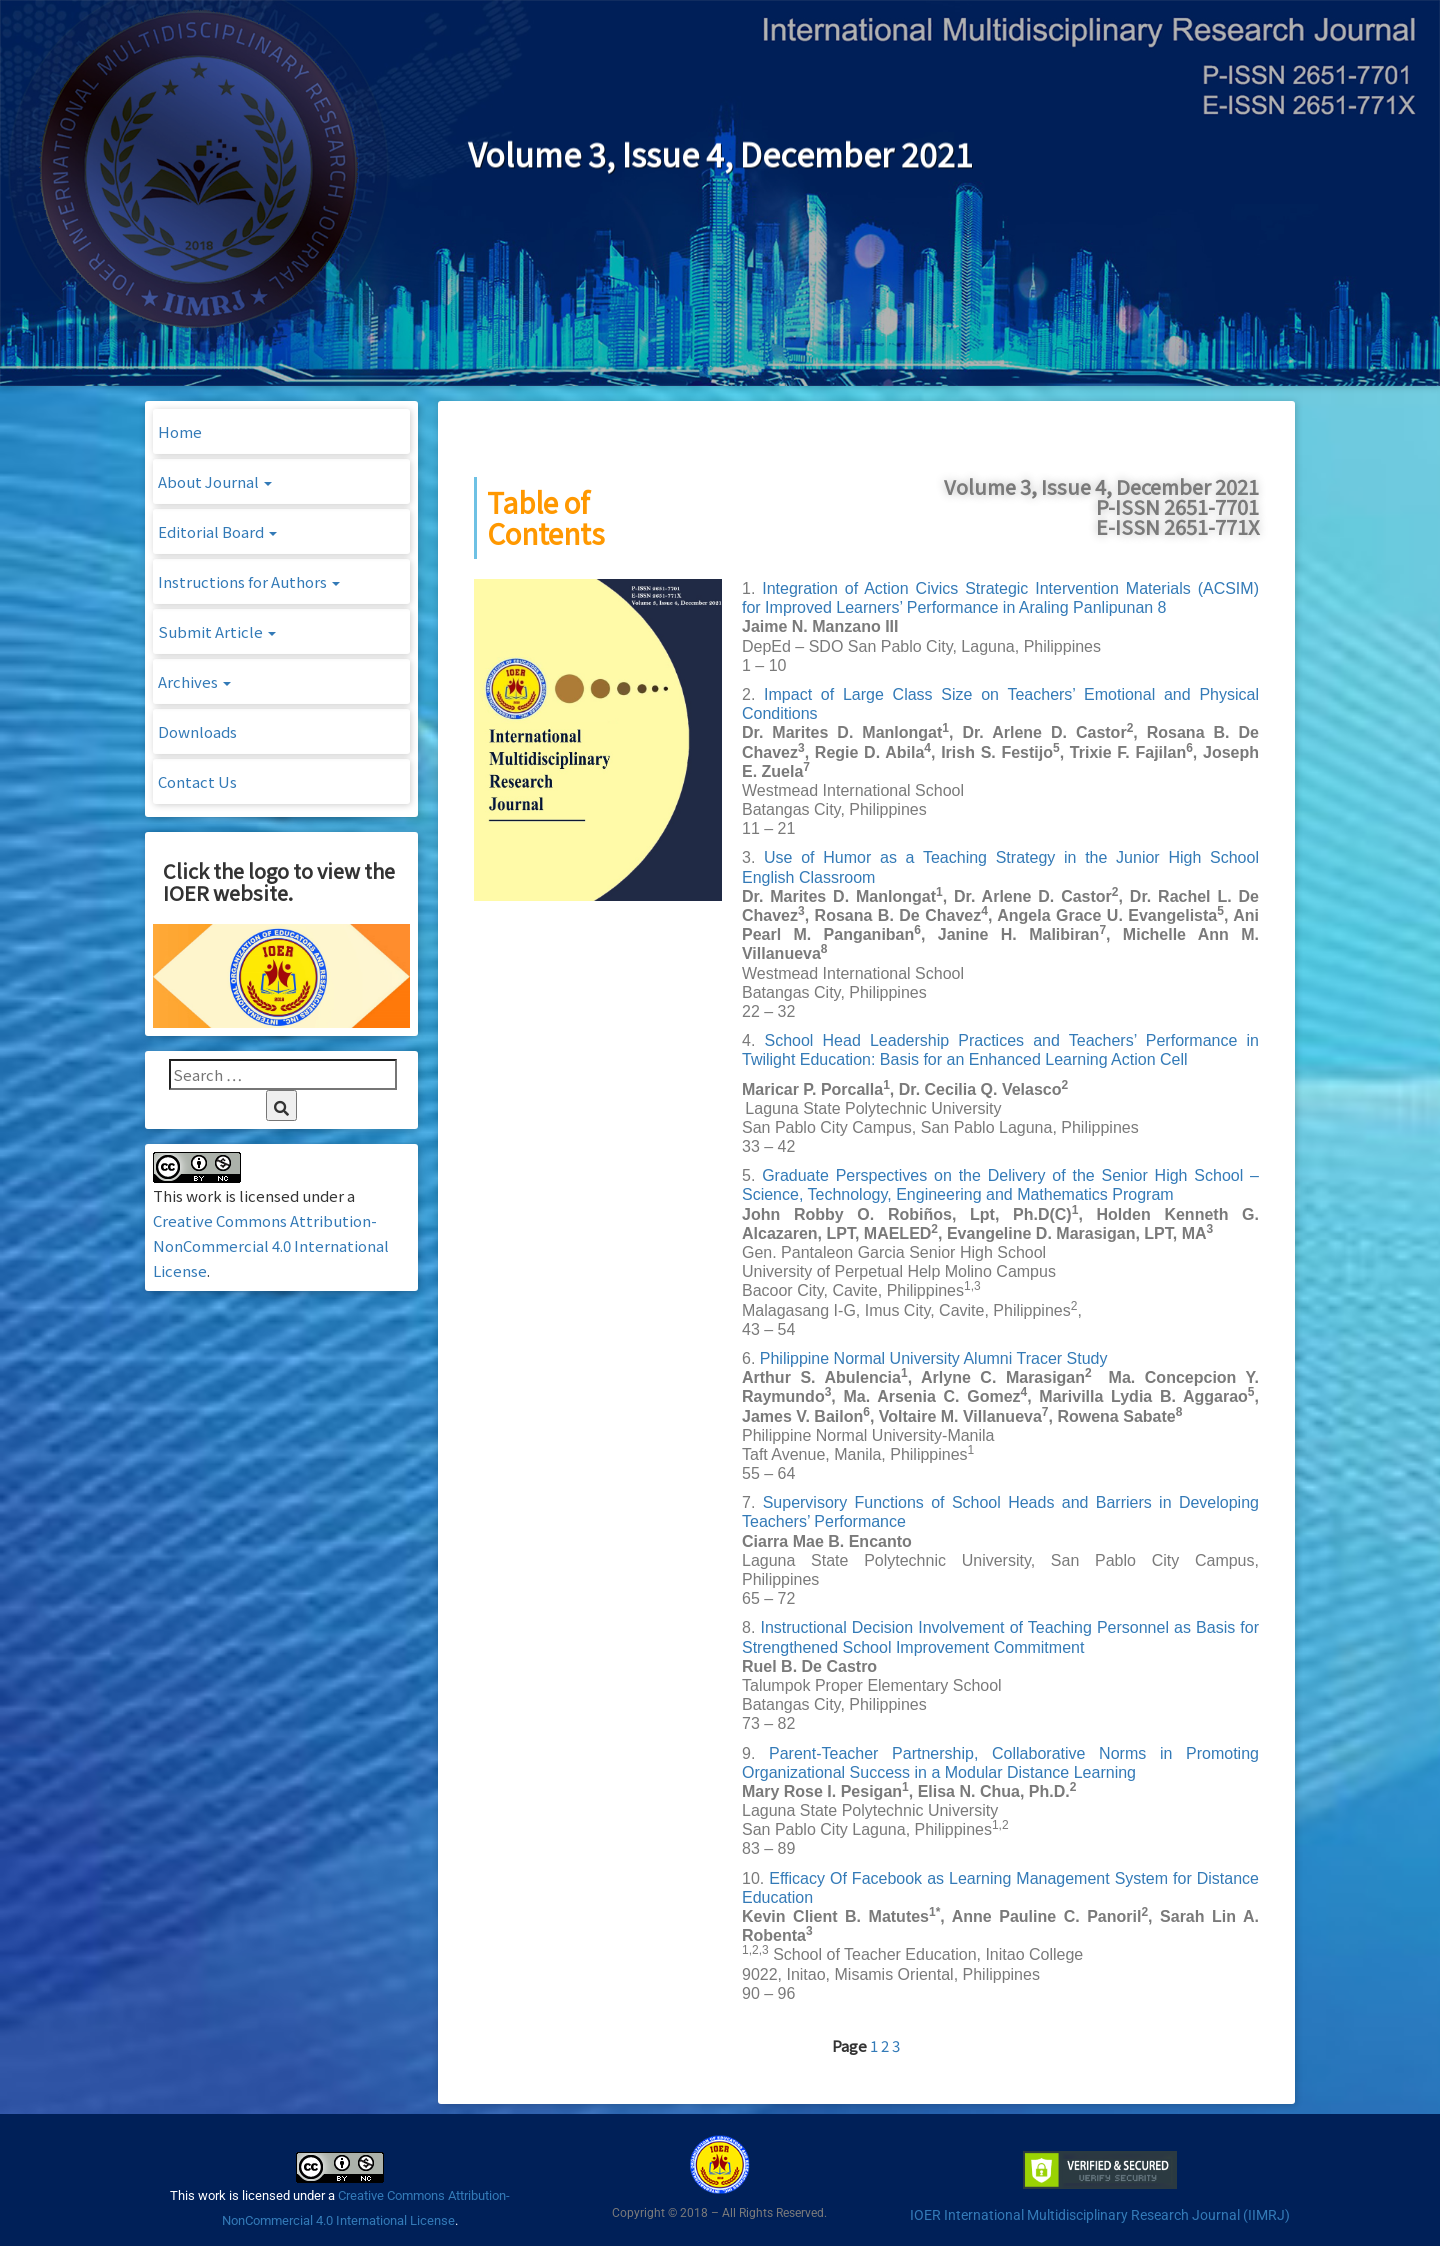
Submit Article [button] (217, 631)
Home (180, 431)
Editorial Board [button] (217, 531)
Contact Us (197, 781)
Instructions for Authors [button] (249, 581)
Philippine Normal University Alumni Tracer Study (934, 1358)
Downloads (197, 731)
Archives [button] (194, 681)
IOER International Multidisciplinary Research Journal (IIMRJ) (1100, 2215)
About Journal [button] (215, 481)
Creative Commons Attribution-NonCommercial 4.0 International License (271, 1245)
